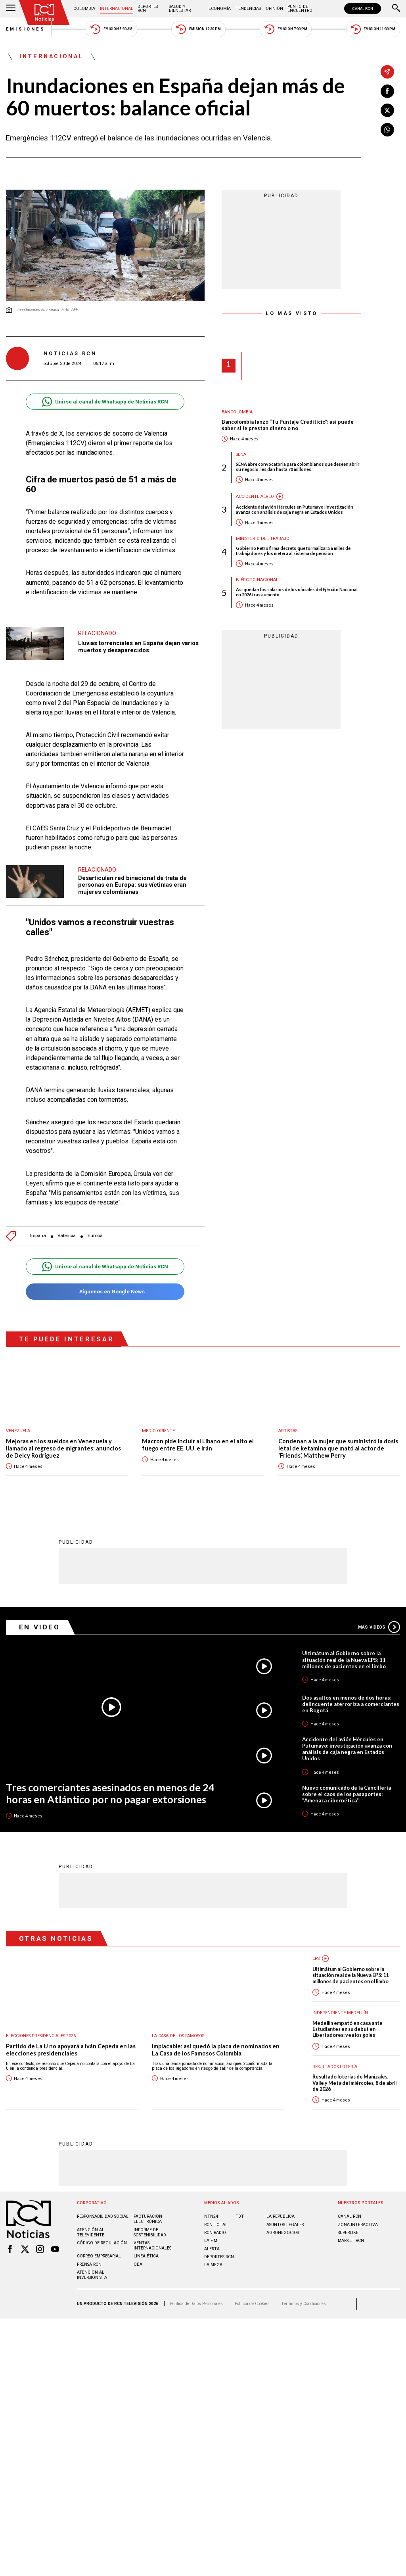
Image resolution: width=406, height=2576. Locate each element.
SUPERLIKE (348, 2220)
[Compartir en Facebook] (387, 91)
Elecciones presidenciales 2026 (41, 2023)
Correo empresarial (99, 2243)
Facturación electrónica (148, 2206)
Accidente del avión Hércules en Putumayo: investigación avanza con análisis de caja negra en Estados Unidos (294, 509)
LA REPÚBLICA (280, 2204)
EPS (316, 1946)
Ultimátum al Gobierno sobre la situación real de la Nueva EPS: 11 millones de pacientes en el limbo (344, 1647)
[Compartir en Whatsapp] (387, 129)
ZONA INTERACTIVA (358, 2212)
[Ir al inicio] (44, 12)
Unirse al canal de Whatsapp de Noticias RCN (105, 402)
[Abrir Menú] (10, 8)
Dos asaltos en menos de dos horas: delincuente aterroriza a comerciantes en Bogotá (350, 1691)
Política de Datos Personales (196, 2291)
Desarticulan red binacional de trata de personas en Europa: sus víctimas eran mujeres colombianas (132, 876)
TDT (240, 2204)
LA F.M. (211, 2228)
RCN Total (216, 2212)
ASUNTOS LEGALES (285, 2212)
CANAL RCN (362, 8)
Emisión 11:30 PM (373, 29)
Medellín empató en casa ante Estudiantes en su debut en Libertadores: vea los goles (347, 2017)
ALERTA (212, 2236)
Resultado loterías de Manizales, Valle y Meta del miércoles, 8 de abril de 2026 (354, 2070)
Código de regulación (102, 2230)
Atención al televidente (90, 2220)
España (38, 1223)
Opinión (274, 8)
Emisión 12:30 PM (198, 29)
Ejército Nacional (257, 579)
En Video (39, 1615)
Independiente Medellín (340, 2000)
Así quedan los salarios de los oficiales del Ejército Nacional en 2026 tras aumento (297, 592)
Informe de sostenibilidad (150, 2220)
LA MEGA (213, 2252)
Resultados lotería (334, 2054)
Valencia (66, 1223)
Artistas (287, 1419)
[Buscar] (396, 8)
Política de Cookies (252, 2291)
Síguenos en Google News (104, 1279)
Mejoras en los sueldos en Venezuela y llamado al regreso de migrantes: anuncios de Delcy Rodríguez (63, 1436)
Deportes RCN (148, 8)
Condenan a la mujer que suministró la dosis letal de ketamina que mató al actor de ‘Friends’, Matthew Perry (338, 1436)
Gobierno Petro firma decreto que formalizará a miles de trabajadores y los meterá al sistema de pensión (293, 551)
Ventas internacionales (152, 2233)
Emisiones (26, 29)
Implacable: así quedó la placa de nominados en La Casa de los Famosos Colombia (216, 2037)
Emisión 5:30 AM (111, 29)
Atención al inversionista (92, 2262)
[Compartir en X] (387, 110)
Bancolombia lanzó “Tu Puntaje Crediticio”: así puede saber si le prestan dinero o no (288, 425)
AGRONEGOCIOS (282, 2220)
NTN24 (211, 2204)
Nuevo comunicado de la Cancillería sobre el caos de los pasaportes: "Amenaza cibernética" (346, 1781)
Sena (241, 454)
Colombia (84, 8)
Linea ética (146, 2243)
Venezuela (18, 1419)
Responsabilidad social (102, 2204)
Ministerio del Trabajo (262, 538)
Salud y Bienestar (180, 8)
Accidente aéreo (255, 496)
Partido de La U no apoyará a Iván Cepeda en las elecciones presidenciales (71, 2037)
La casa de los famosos (178, 2023)
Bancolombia (237, 412)
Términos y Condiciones (303, 2291)
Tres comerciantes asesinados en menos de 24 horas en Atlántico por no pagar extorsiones (110, 1781)
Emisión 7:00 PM (285, 29)
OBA (138, 2252)
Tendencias (248, 8)
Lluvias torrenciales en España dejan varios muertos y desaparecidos (138, 639)
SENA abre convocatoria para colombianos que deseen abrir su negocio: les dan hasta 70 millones (298, 466)
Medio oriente (158, 1419)
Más (379, 1615)
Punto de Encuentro (299, 8)
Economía (220, 8)
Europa (95, 1223)
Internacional (116, 8)
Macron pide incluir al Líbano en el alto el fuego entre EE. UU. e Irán (198, 1433)
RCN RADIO (215, 2220)
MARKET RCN (351, 2228)
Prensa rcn (89, 2252)
